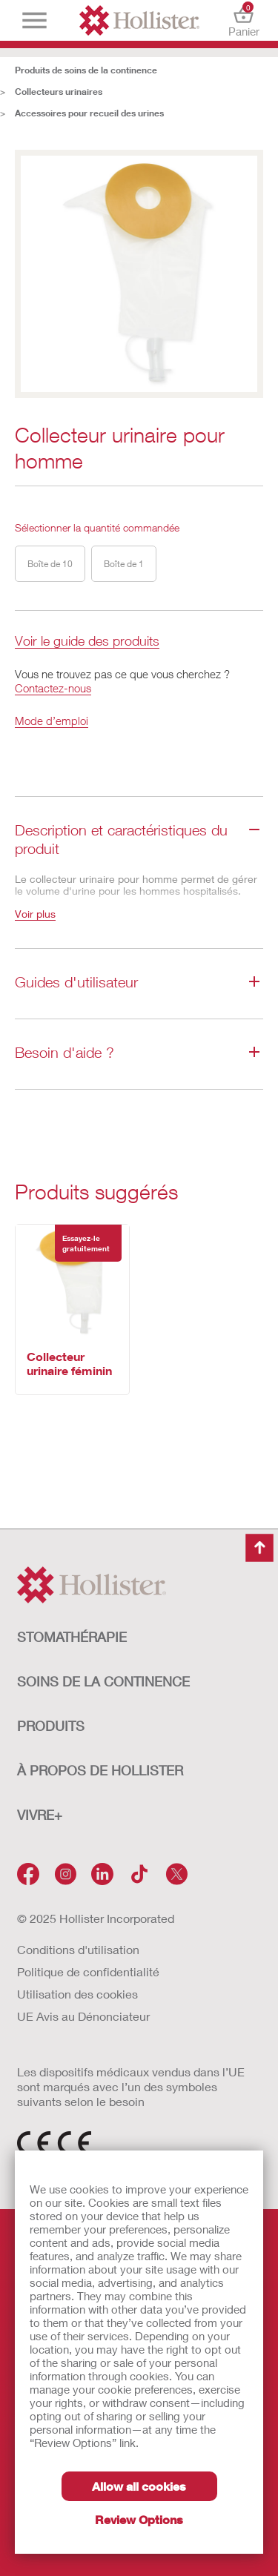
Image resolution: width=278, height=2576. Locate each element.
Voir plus (35, 913)
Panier (243, 20)
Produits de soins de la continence (86, 70)
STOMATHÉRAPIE (72, 1637)
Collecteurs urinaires (58, 91)
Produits (51, 1726)
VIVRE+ (39, 1815)
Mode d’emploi (51, 720)
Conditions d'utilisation (78, 1949)
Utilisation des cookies (77, 1994)
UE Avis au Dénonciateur (83, 2016)
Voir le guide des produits (87, 642)
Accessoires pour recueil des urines (89, 113)
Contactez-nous (53, 688)
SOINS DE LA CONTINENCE (103, 1681)
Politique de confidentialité (88, 1971)
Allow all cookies (139, 2486)
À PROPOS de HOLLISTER (100, 1770)
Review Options (139, 2519)
